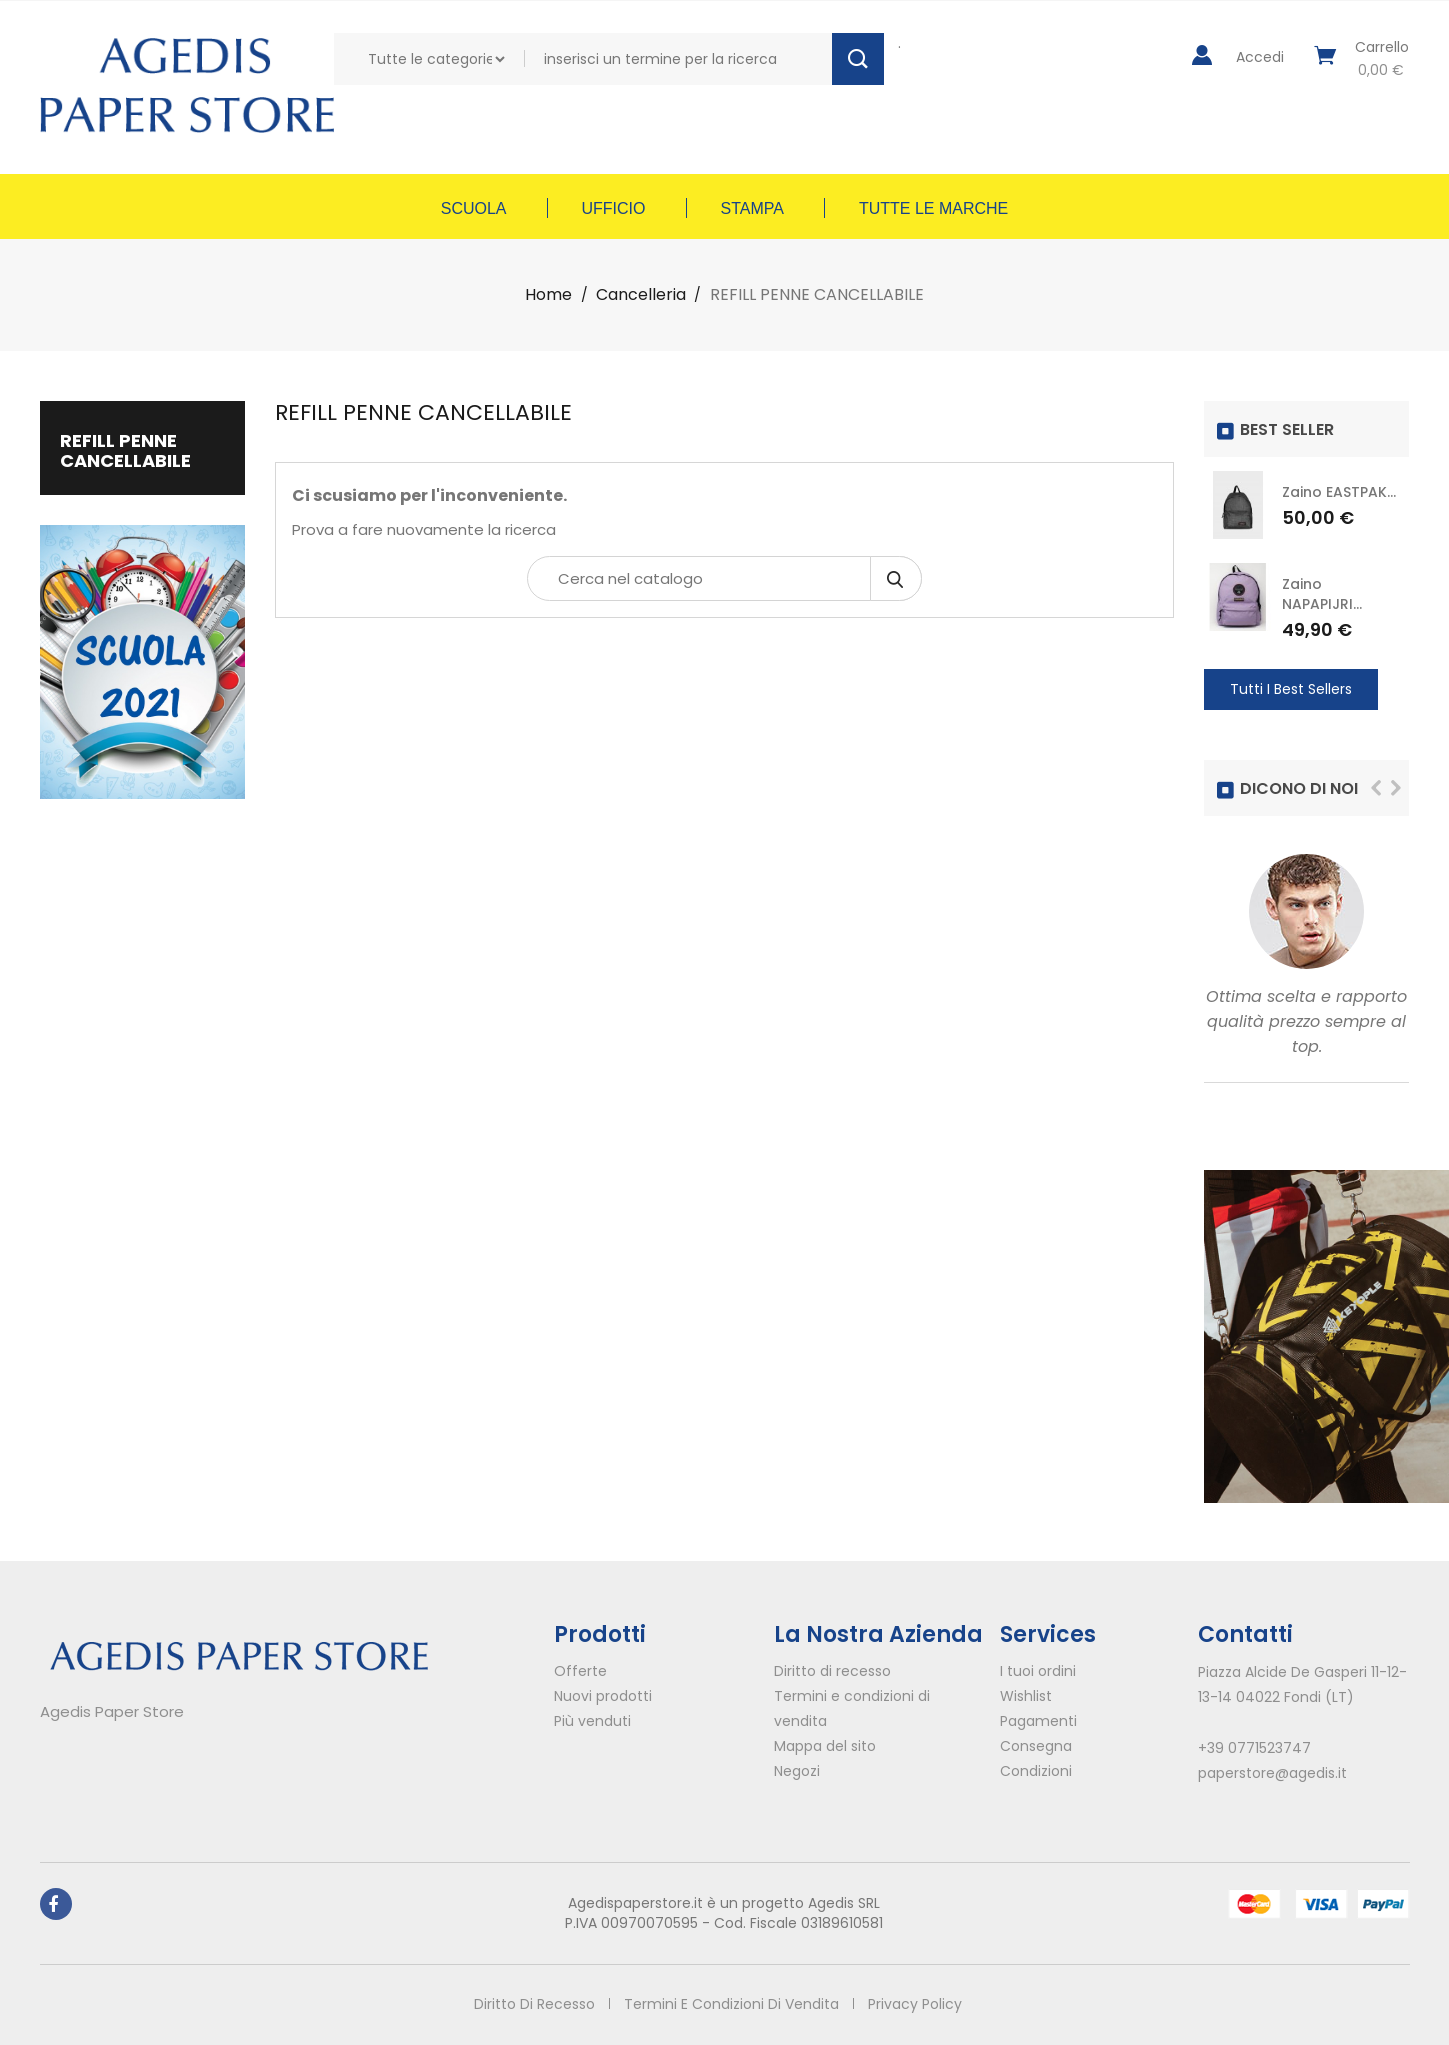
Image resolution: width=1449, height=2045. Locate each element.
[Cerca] (724, 578)
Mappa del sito (825, 1746)
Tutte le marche (933, 208)
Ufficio (614, 208)
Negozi (797, 1771)
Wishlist (1026, 1696)
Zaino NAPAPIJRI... (1322, 594)
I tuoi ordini (1038, 1671)
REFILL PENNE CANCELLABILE (125, 450)
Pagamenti (1038, 1721)
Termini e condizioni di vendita (730, 2004)
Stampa (752, 208)
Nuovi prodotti (603, 1696)
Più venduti (592, 1721)
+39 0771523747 (1254, 1748)
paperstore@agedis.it (1272, 1773)
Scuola (474, 208)
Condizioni (1036, 1771)
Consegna (1036, 1746)
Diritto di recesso (832, 1671)
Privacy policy (918, 2004)
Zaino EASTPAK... (1339, 492)
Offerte (580, 1671)
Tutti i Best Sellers (1291, 689)
